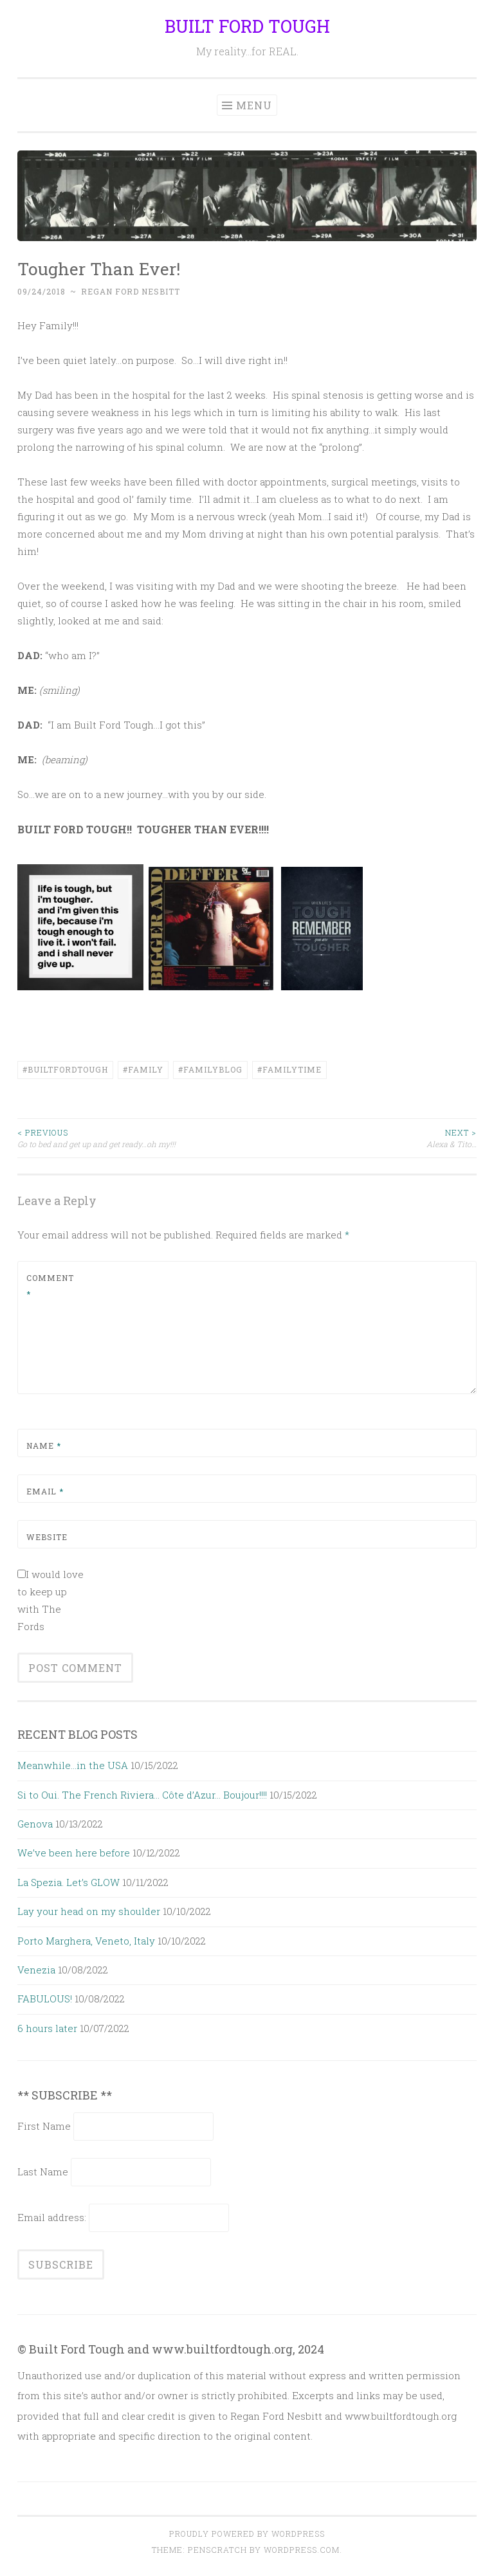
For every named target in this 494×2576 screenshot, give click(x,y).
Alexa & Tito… (362, 1138)
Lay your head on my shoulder (88, 1911)
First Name (44, 2125)
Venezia (36, 1969)
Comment (50, 1286)
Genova (35, 1823)
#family (143, 1069)
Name (43, 1445)
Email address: (53, 2217)
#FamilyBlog (210, 1069)
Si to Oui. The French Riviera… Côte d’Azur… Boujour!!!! (142, 1794)
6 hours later (47, 2028)
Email (45, 1491)
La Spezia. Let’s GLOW (68, 1882)
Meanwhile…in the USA (72, 1765)
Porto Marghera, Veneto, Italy (86, 1940)
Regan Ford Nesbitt (130, 291)
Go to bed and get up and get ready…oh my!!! (132, 1138)
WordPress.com (302, 2549)
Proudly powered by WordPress (247, 2533)
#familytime (289, 1069)
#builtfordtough (65, 1069)
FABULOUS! (44, 1998)
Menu (254, 105)
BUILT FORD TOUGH (247, 26)
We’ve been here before (73, 1852)
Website (47, 1537)
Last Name (42, 2171)
